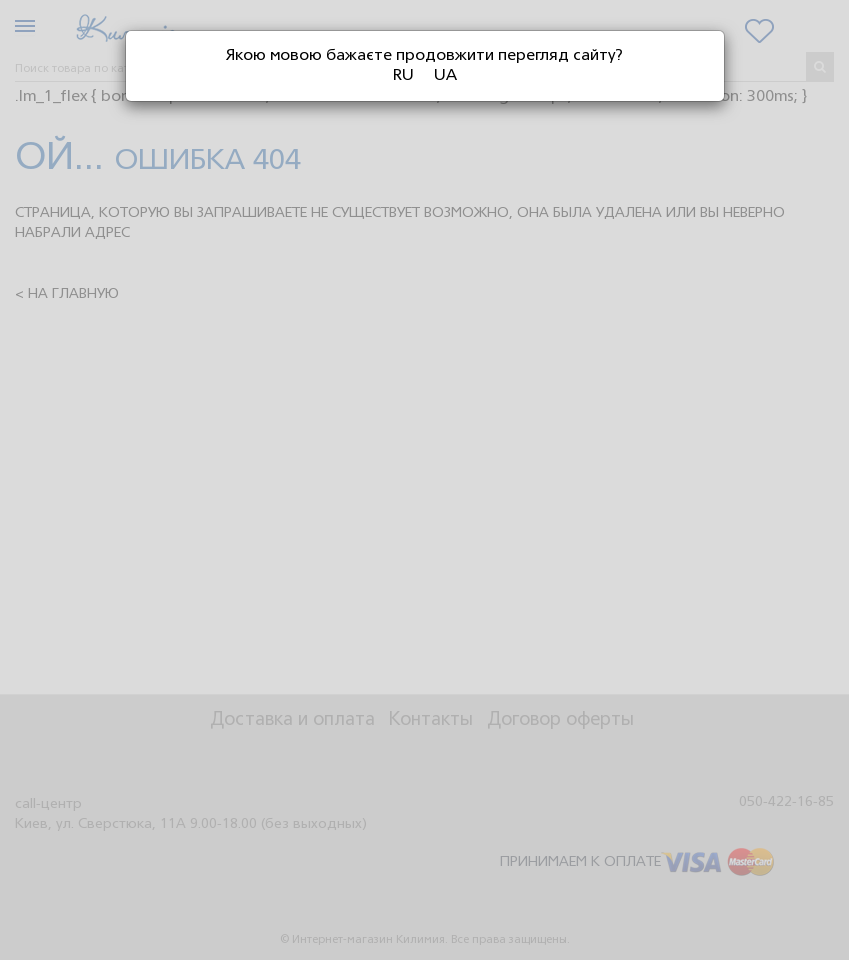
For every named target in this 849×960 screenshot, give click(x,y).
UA (445, 76)
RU (403, 76)
